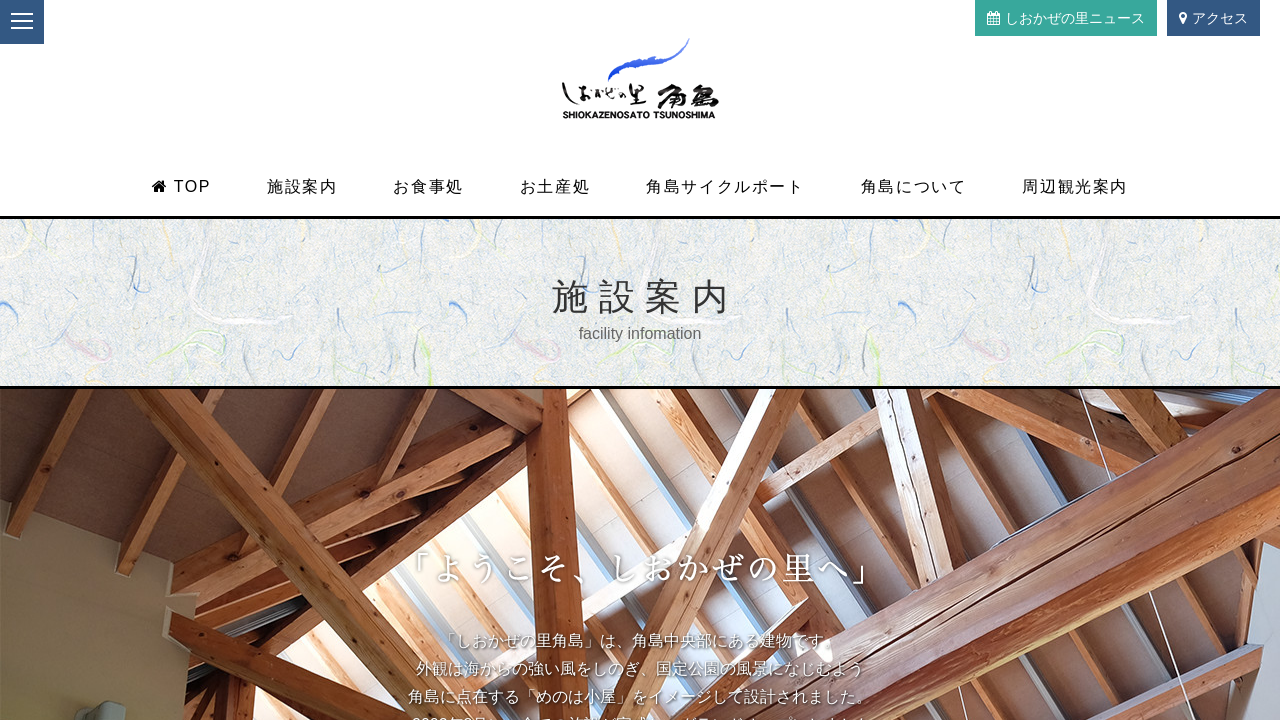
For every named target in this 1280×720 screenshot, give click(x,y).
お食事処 (428, 186)
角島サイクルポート (725, 186)
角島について (914, 186)
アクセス (1213, 18)
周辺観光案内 (1075, 186)
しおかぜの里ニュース (1066, 18)
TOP (181, 186)
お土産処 (555, 186)
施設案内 (302, 186)
